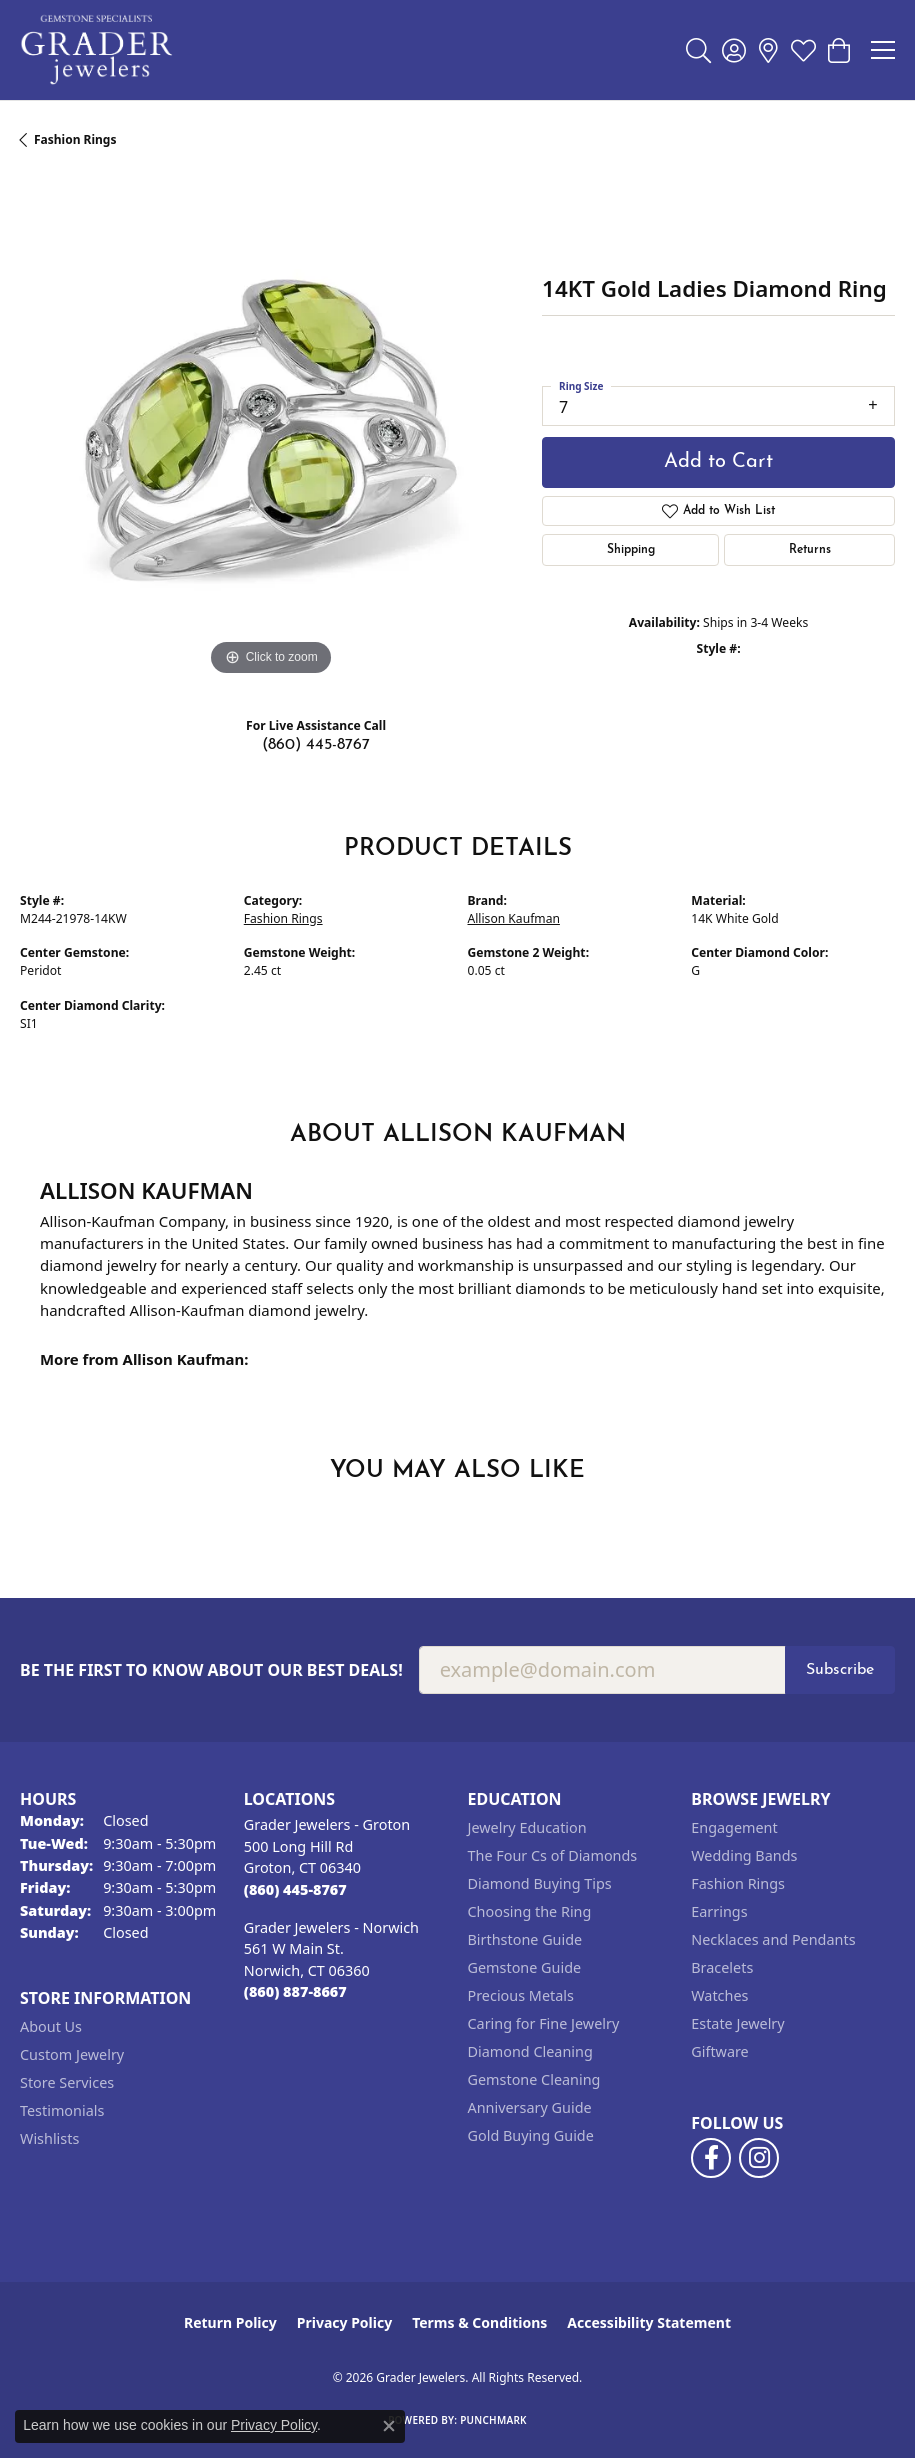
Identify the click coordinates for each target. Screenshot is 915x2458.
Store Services (67, 2082)
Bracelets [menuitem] (722, 1967)
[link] (768, 50)
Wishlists (49, 2138)
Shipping (631, 550)
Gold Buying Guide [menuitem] (531, 2135)
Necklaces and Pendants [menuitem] (773, 1939)
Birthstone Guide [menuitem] (525, 1939)
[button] (698, 50)
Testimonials (62, 2110)
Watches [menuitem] (719, 1995)
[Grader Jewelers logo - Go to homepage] (97, 50)
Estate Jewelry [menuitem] (737, 2023)
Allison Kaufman (514, 918)
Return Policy (230, 2322)
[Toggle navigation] (883, 50)
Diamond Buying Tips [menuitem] (540, 1883)
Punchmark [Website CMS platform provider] (493, 2420)
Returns (810, 550)
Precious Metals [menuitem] (521, 1995)
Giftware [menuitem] (720, 2051)
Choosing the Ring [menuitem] (530, 1911)
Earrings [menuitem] (719, 1911)
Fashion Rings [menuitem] (738, 1883)
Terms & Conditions (479, 2322)
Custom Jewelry (72, 2054)
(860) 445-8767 (316, 745)
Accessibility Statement (649, 2322)
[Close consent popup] (389, 2426)
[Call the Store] (295, 1889)
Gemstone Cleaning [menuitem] (534, 2079)
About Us (51, 2026)
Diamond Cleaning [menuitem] (530, 2051)
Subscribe (840, 1670)
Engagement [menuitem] (734, 1827)
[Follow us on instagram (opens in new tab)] (759, 2158)
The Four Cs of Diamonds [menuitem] (553, 1855)
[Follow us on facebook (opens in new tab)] (711, 2158)
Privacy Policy (344, 2322)
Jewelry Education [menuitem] (527, 1827)
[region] (271, 430)
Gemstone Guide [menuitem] (525, 1967)
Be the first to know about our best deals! (211, 1670)
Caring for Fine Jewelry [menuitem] (544, 2023)
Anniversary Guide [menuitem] (530, 2107)
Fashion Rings (75, 139)
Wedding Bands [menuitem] (744, 1855)
